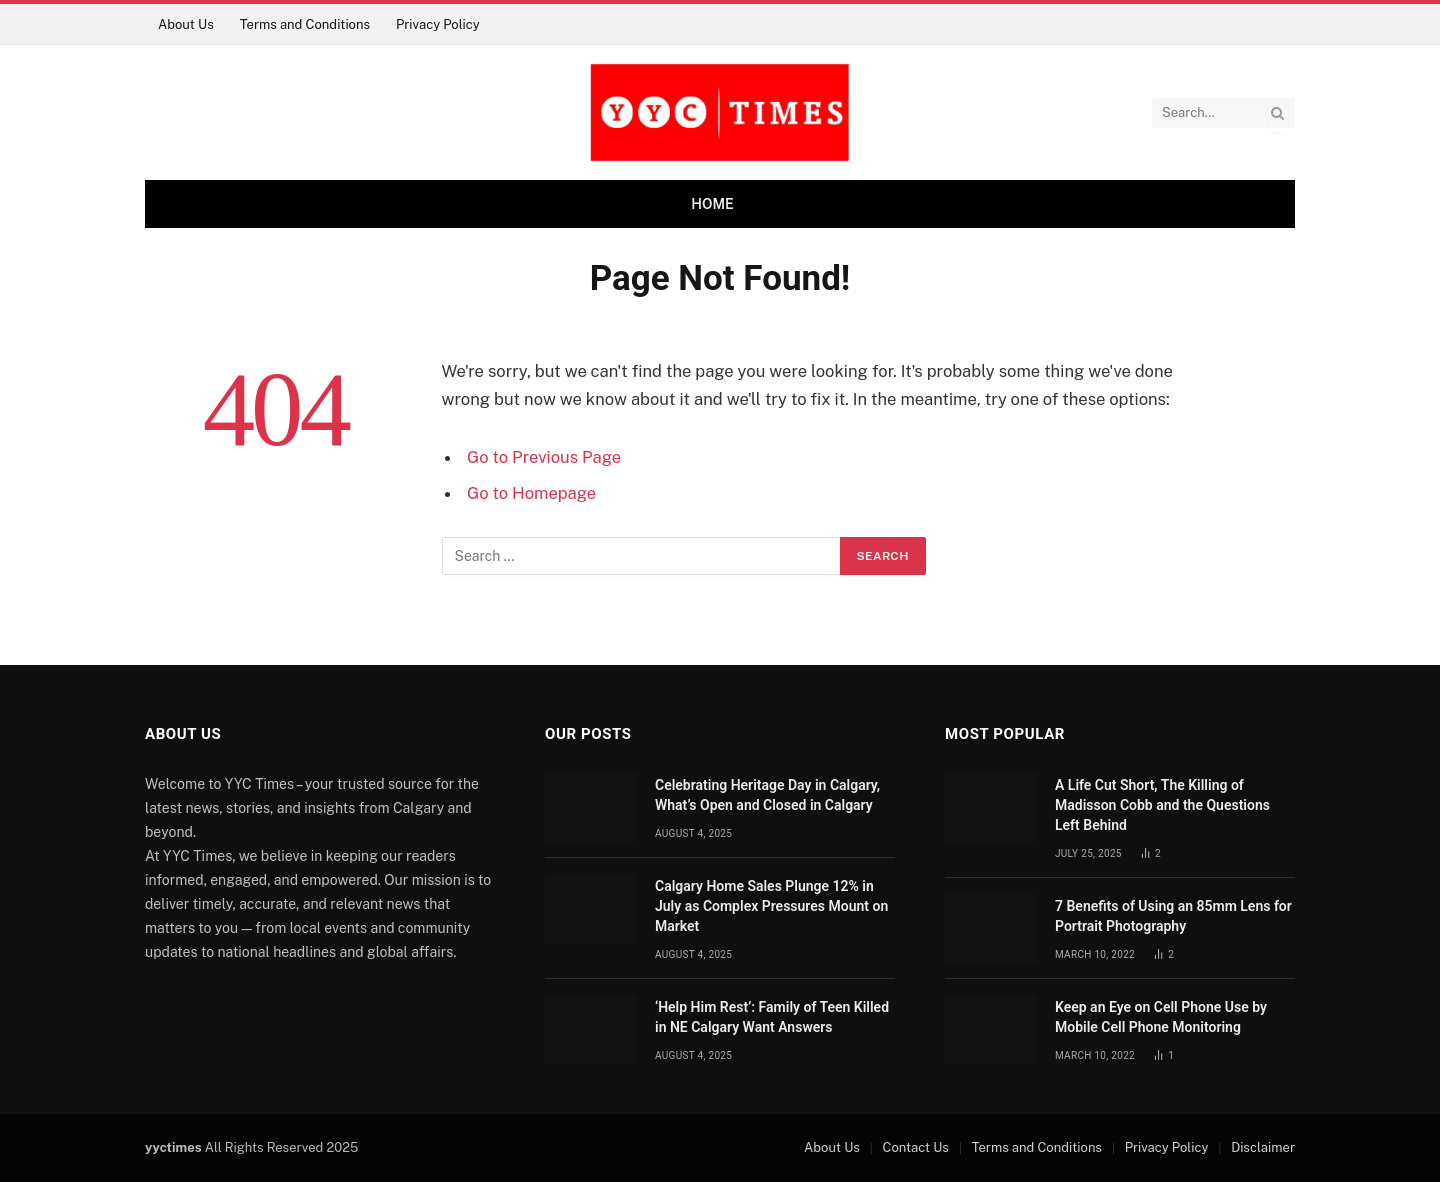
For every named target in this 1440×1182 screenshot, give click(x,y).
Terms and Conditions (305, 24)
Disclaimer (1263, 1147)
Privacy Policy (438, 24)
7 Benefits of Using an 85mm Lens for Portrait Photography (1173, 916)
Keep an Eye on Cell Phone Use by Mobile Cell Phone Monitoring (1161, 1017)
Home (712, 204)
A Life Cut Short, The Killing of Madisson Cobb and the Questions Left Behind (1162, 805)
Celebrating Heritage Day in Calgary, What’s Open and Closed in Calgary (767, 795)
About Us (186, 24)
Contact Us (916, 1147)
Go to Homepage (531, 493)
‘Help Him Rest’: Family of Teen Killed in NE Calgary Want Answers (772, 1017)
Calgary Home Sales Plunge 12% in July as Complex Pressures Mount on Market (771, 906)
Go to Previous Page (544, 457)
